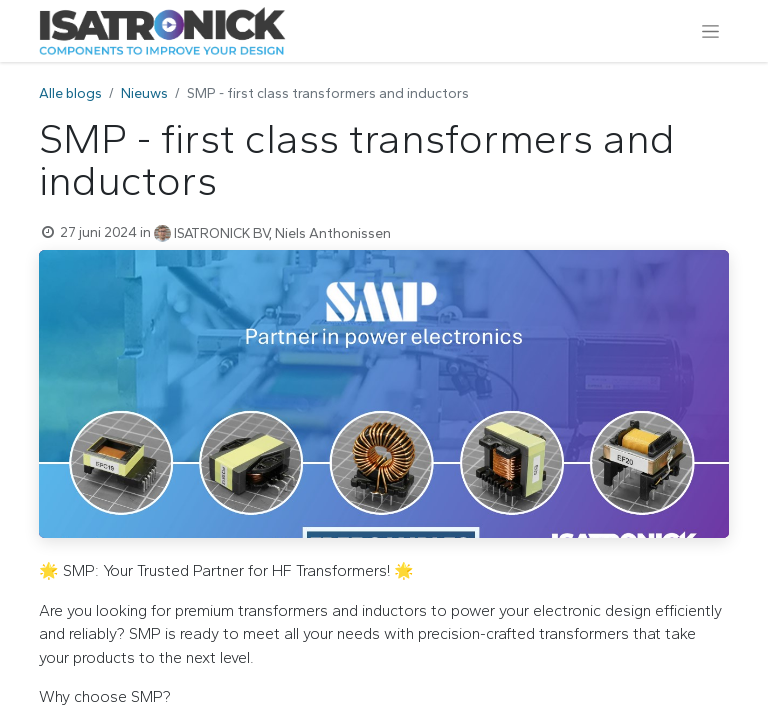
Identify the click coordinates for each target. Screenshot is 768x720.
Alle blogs (70, 93)
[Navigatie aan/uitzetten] (710, 31)
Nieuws (144, 93)
